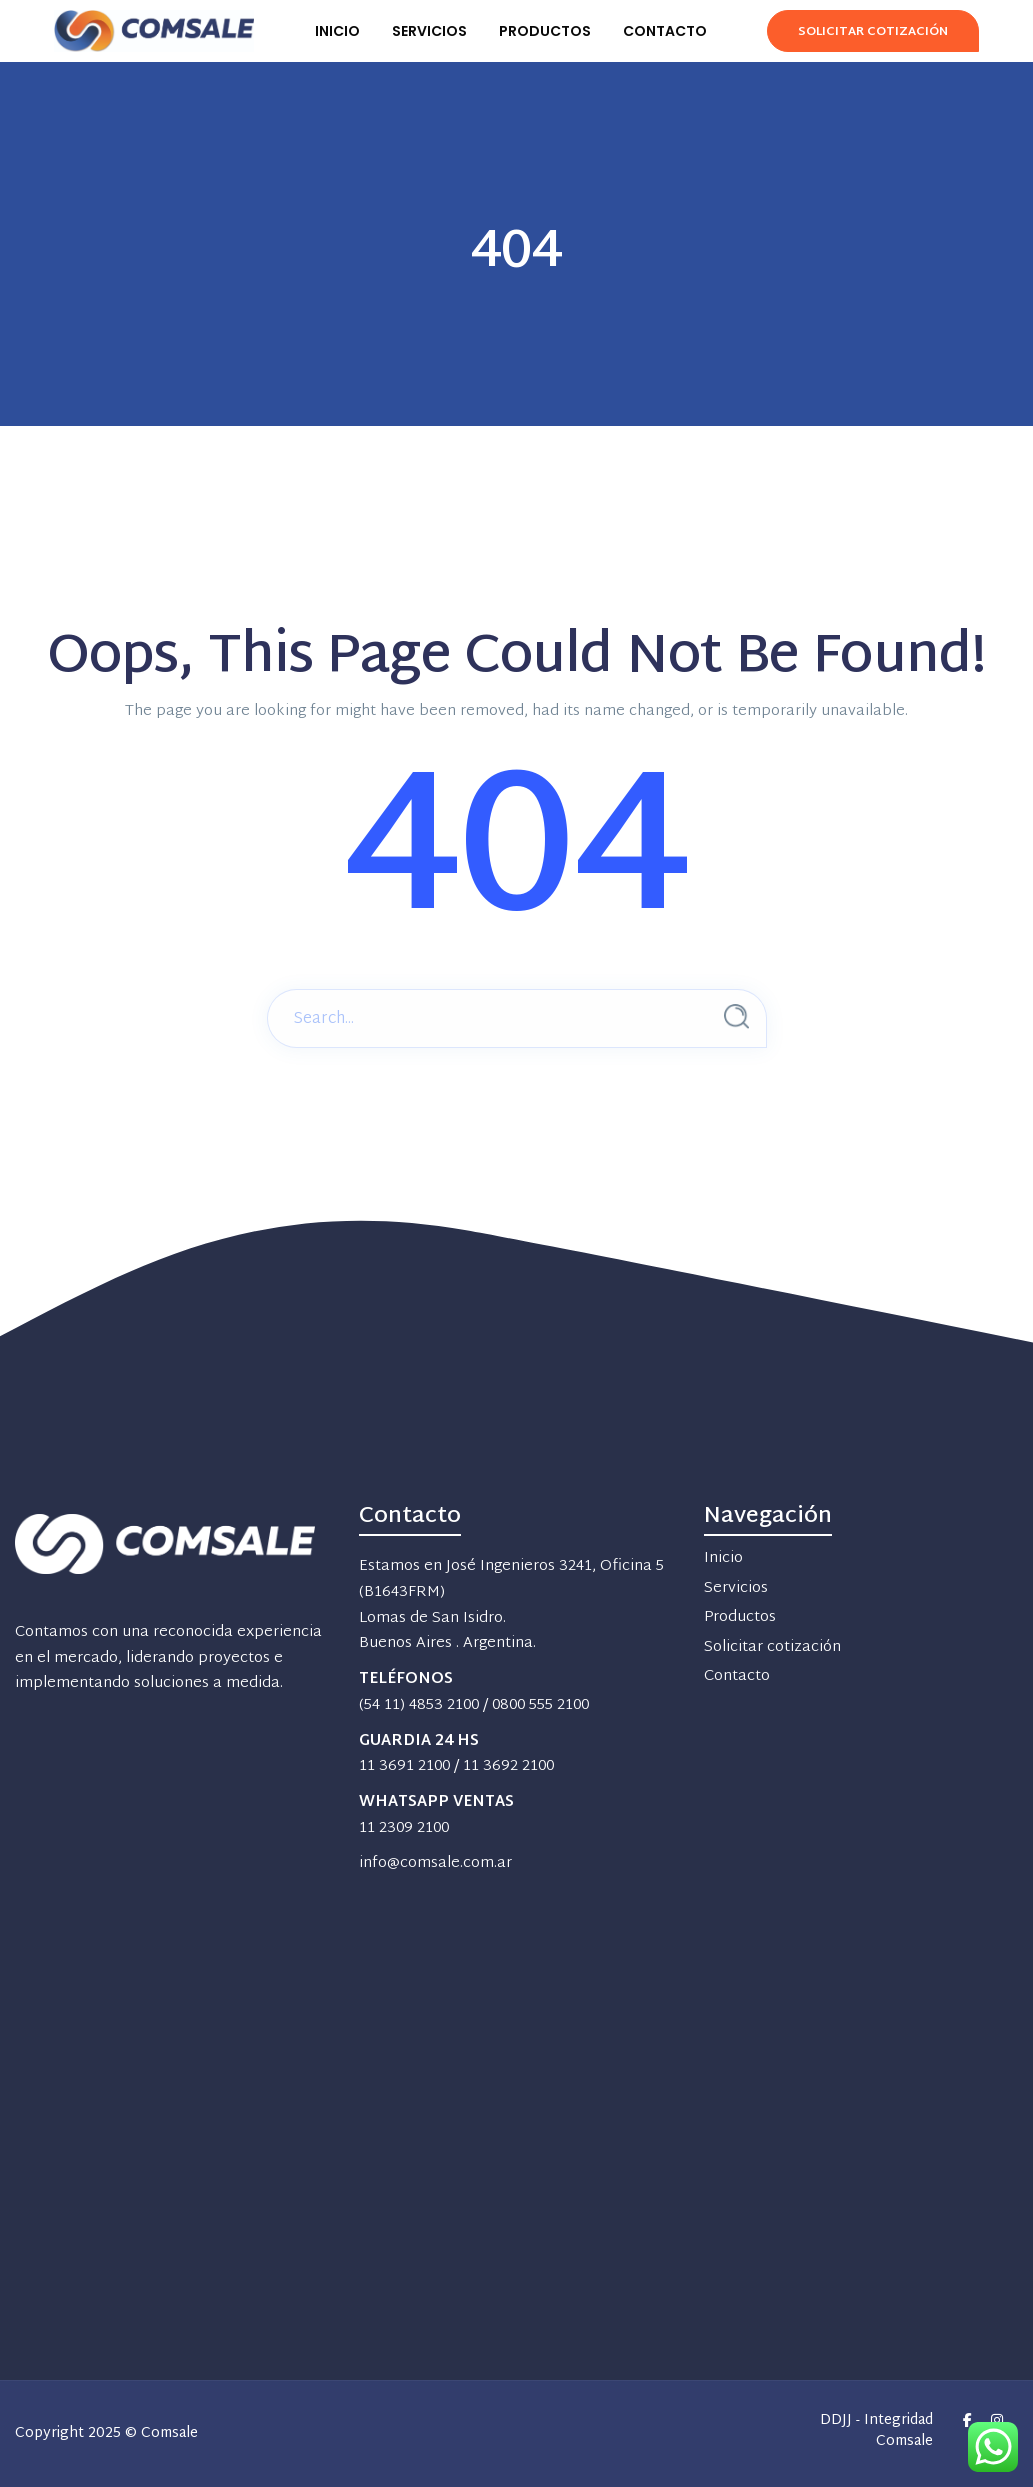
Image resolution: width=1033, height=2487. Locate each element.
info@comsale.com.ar (435, 1863)
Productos (740, 1617)
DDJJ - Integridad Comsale (876, 2432)
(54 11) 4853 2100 (419, 1705)
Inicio (723, 1558)
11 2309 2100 (404, 1828)
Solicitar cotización (772, 1647)
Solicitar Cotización (872, 32)
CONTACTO (665, 31)
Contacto (737, 1676)
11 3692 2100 (508, 1766)
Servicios (736, 1588)
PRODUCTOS (545, 31)
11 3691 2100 (404, 1766)
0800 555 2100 (540, 1705)
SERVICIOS (429, 31)
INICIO (337, 31)
